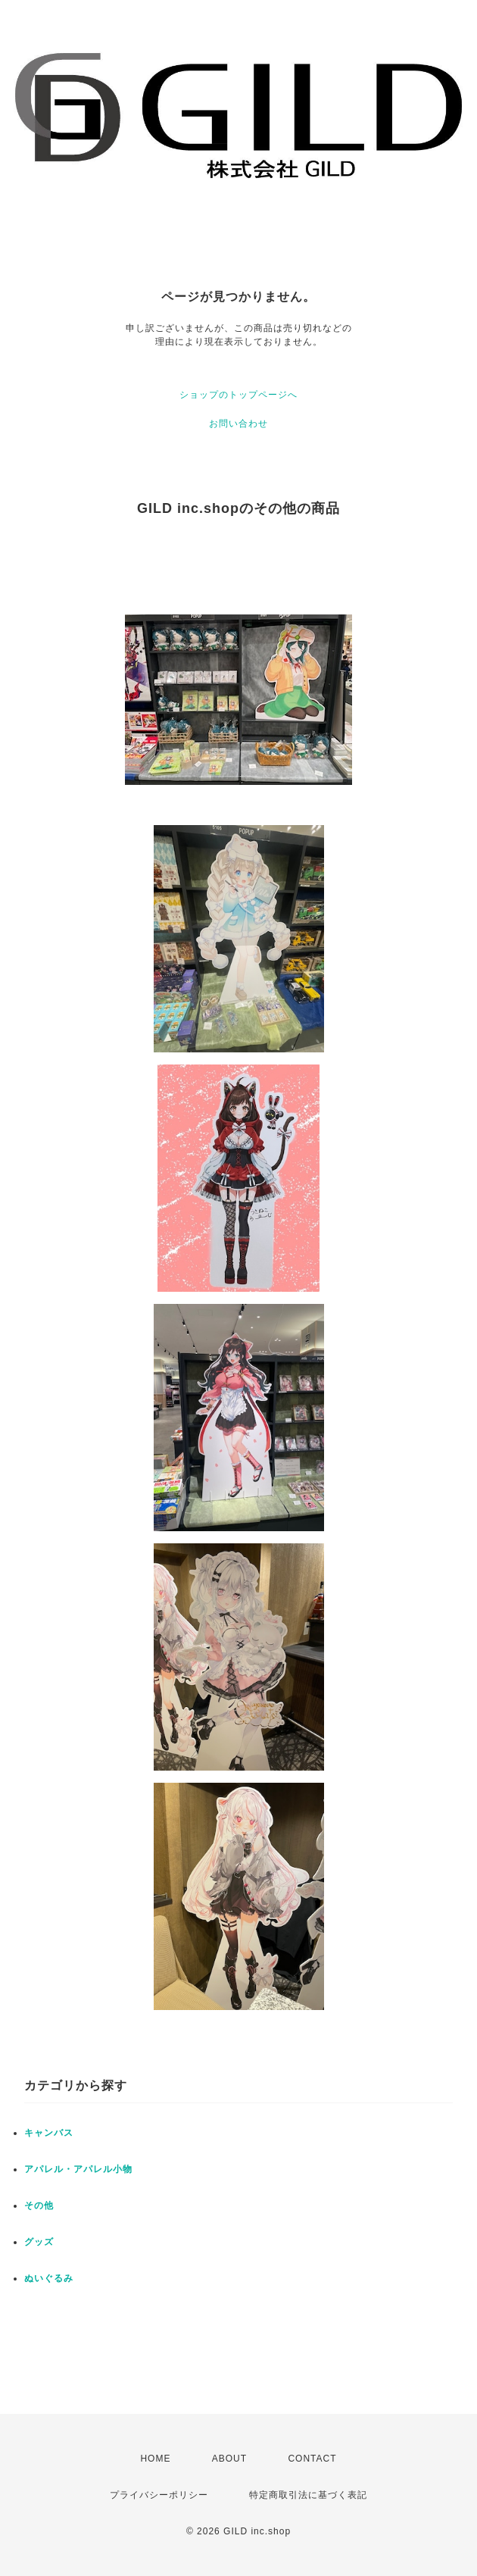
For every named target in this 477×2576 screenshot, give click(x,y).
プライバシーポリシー (159, 2495)
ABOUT (229, 2458)
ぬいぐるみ (48, 2278)
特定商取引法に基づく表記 (308, 2495)
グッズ (39, 2242)
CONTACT (312, 2458)
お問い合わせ (238, 423)
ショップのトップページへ (238, 394)
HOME (155, 2458)
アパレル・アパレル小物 (78, 2169)
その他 (39, 2205)
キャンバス (48, 2132)
